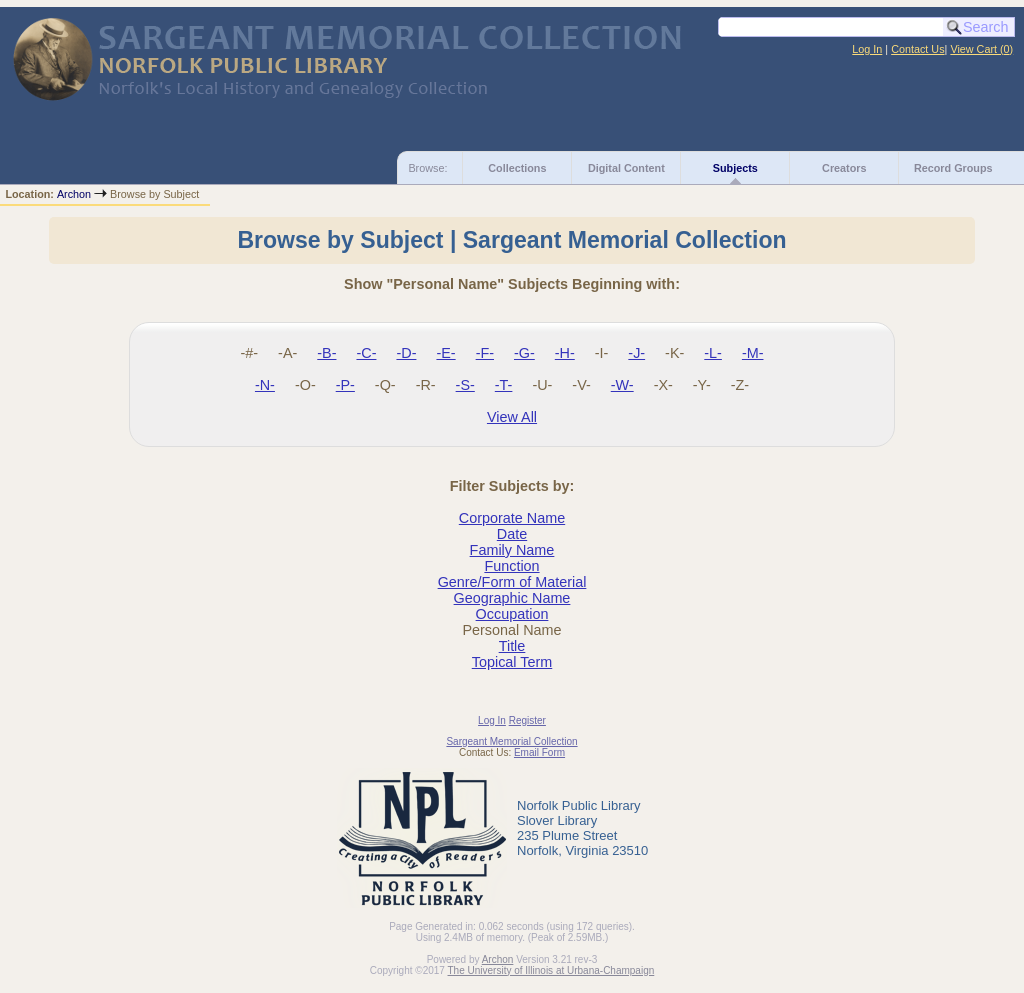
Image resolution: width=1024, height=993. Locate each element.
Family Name (512, 550)
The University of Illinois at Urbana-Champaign (551, 970)
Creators (844, 168)
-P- (345, 385)
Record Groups (953, 168)
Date (512, 534)
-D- (406, 353)
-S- (465, 385)
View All (512, 417)
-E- (445, 353)
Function (511, 566)
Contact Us (917, 49)
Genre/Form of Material (512, 582)
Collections (517, 168)
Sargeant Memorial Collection (511, 741)
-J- (636, 353)
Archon (74, 194)
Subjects (735, 168)
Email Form (539, 752)
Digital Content (626, 168)
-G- (524, 353)
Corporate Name (512, 518)
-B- (326, 353)
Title (512, 646)
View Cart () (981, 49)
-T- (504, 385)
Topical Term (512, 662)
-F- (485, 353)
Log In (867, 49)
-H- (565, 353)
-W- (622, 385)
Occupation (512, 614)
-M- (753, 353)
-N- (265, 385)
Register (527, 720)
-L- (713, 353)
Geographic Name (512, 598)
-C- (366, 353)
